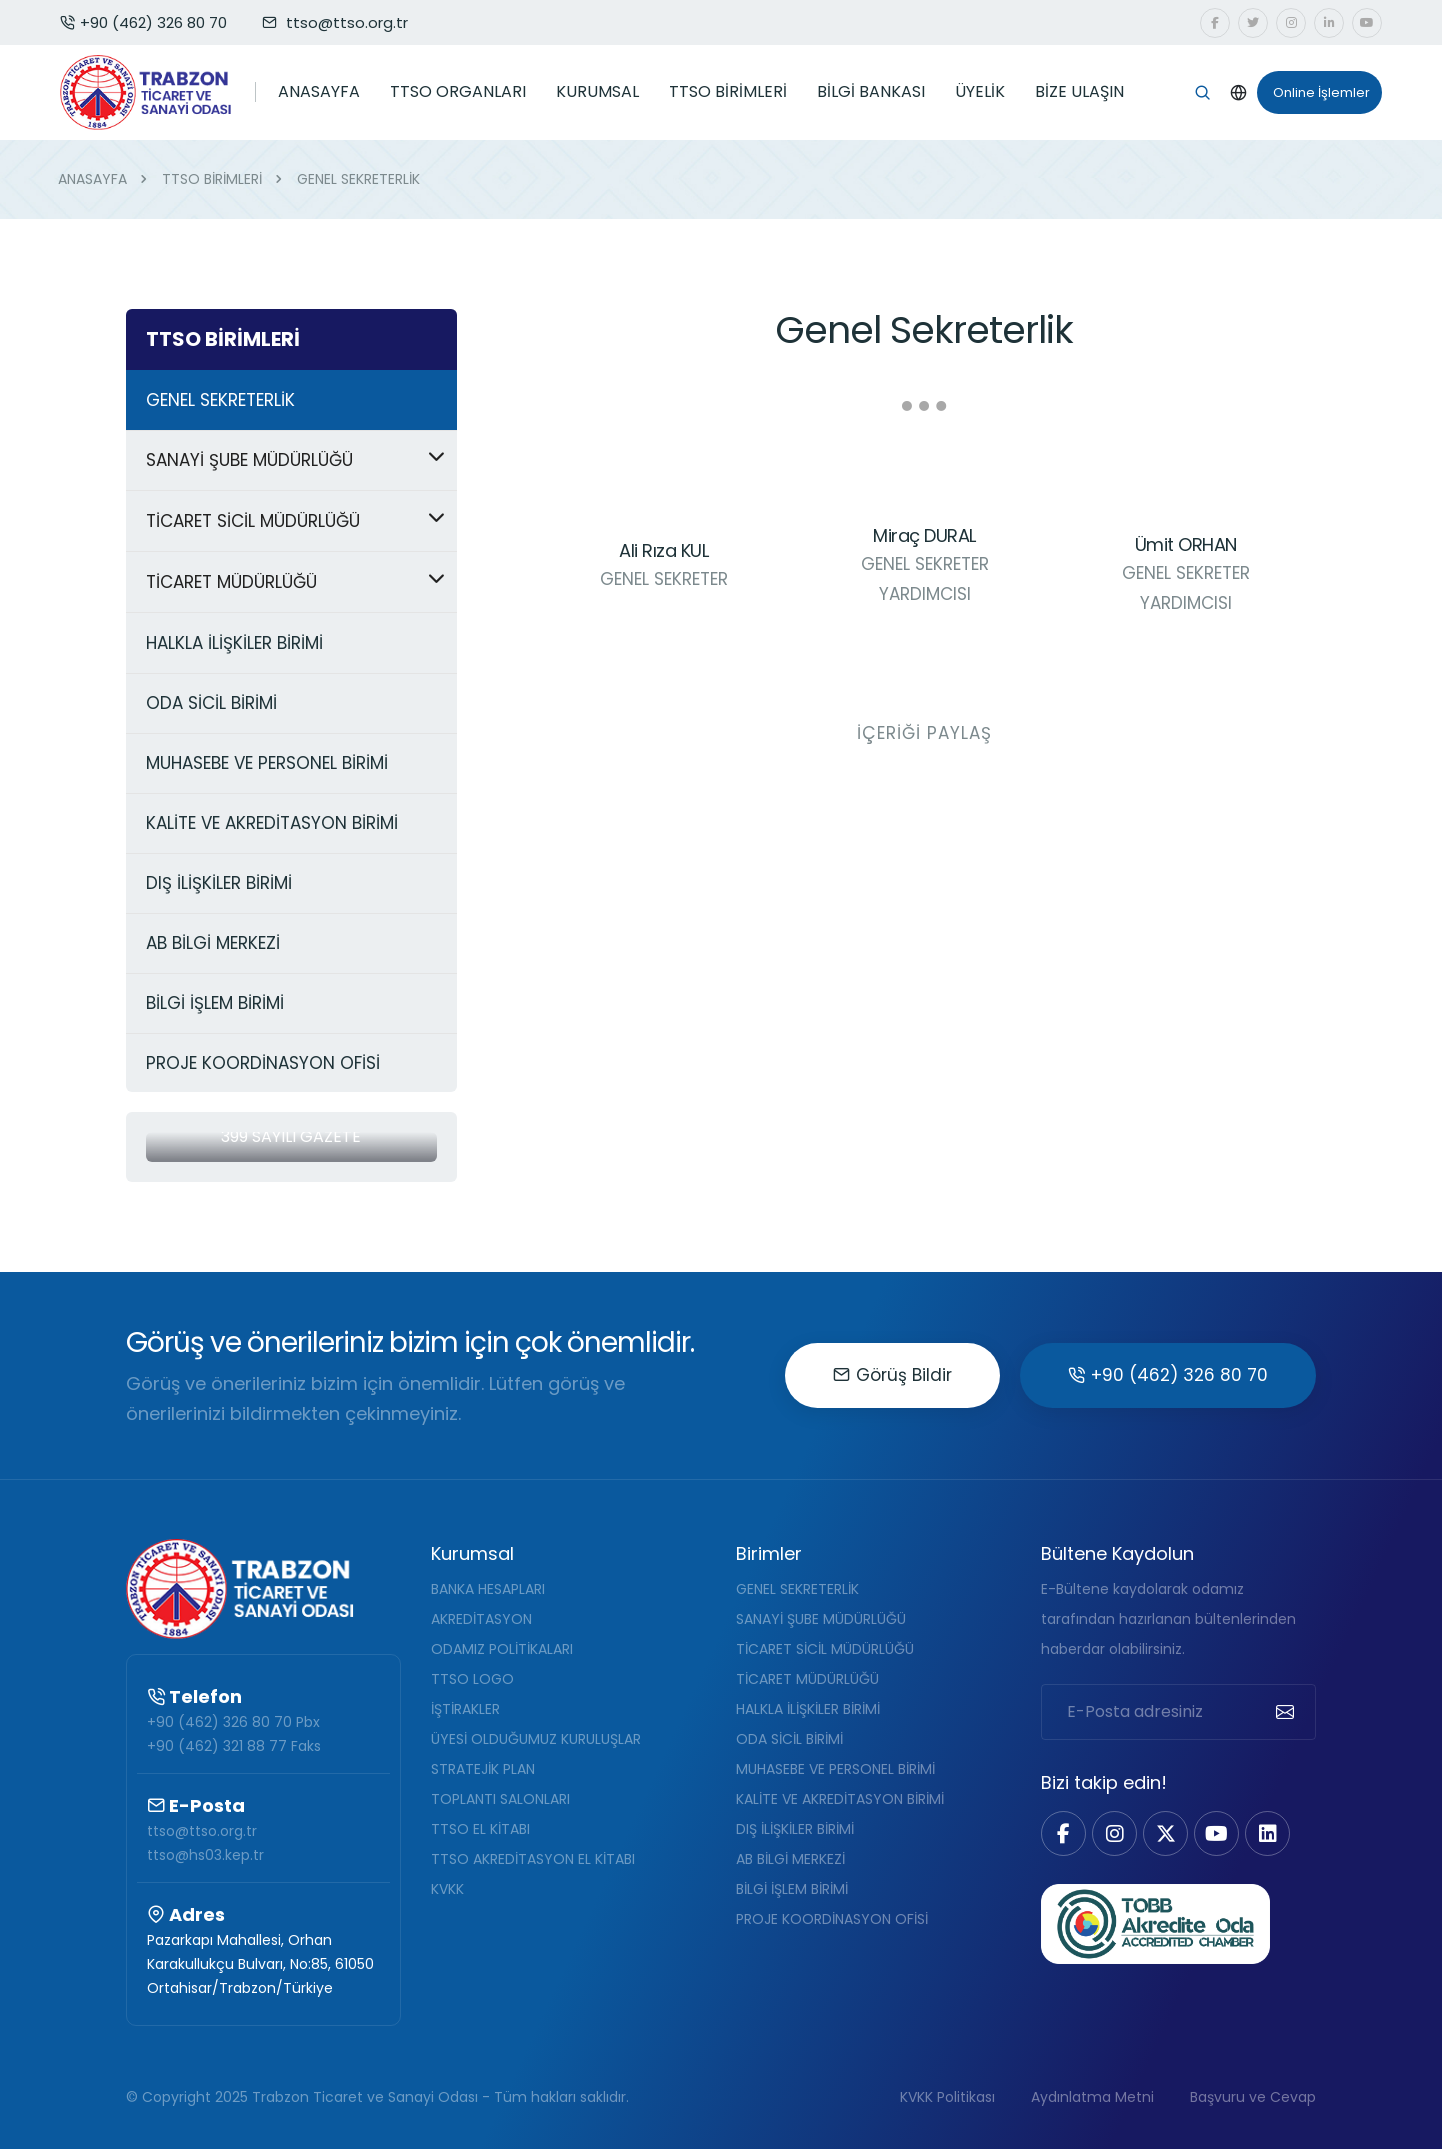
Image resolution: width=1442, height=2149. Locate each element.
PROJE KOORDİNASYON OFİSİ (832, 1919)
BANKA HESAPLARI (488, 1589)
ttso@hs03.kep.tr (205, 1855)
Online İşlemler (1313, 93)
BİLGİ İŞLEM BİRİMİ (792, 1889)
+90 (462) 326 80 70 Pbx (233, 1722)
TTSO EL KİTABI (480, 1829)
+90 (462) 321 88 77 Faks (234, 1746)
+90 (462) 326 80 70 (143, 22)
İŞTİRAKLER (465, 1709)
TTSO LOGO (472, 1679)
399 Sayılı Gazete (291, 1136)
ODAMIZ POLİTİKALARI (502, 1649)
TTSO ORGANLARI (458, 91)
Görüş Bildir (892, 1375)
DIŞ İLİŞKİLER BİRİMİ (795, 1829)
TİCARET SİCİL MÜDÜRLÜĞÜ (825, 1649)
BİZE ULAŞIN (1079, 91)
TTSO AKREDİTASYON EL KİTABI (533, 1859)
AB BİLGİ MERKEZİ (790, 1859)
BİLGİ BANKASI (871, 91)
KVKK (447, 1889)
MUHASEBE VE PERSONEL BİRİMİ (835, 1769)
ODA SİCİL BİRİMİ (789, 1739)
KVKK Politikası (947, 2097)
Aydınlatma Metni (1092, 2097)
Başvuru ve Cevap (1253, 2097)
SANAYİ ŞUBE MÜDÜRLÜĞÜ (821, 1619)
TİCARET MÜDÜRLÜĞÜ (807, 1679)
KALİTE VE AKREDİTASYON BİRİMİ (840, 1799)
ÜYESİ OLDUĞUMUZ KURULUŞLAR (536, 1739)
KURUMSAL (597, 91)
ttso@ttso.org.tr (202, 1831)
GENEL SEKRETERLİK (797, 1589)
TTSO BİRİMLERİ (728, 91)
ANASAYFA (319, 91)
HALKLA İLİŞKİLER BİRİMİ (808, 1709)
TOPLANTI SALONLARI (500, 1799)
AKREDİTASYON (481, 1619)
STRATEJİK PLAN (483, 1769)
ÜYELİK (980, 91)
